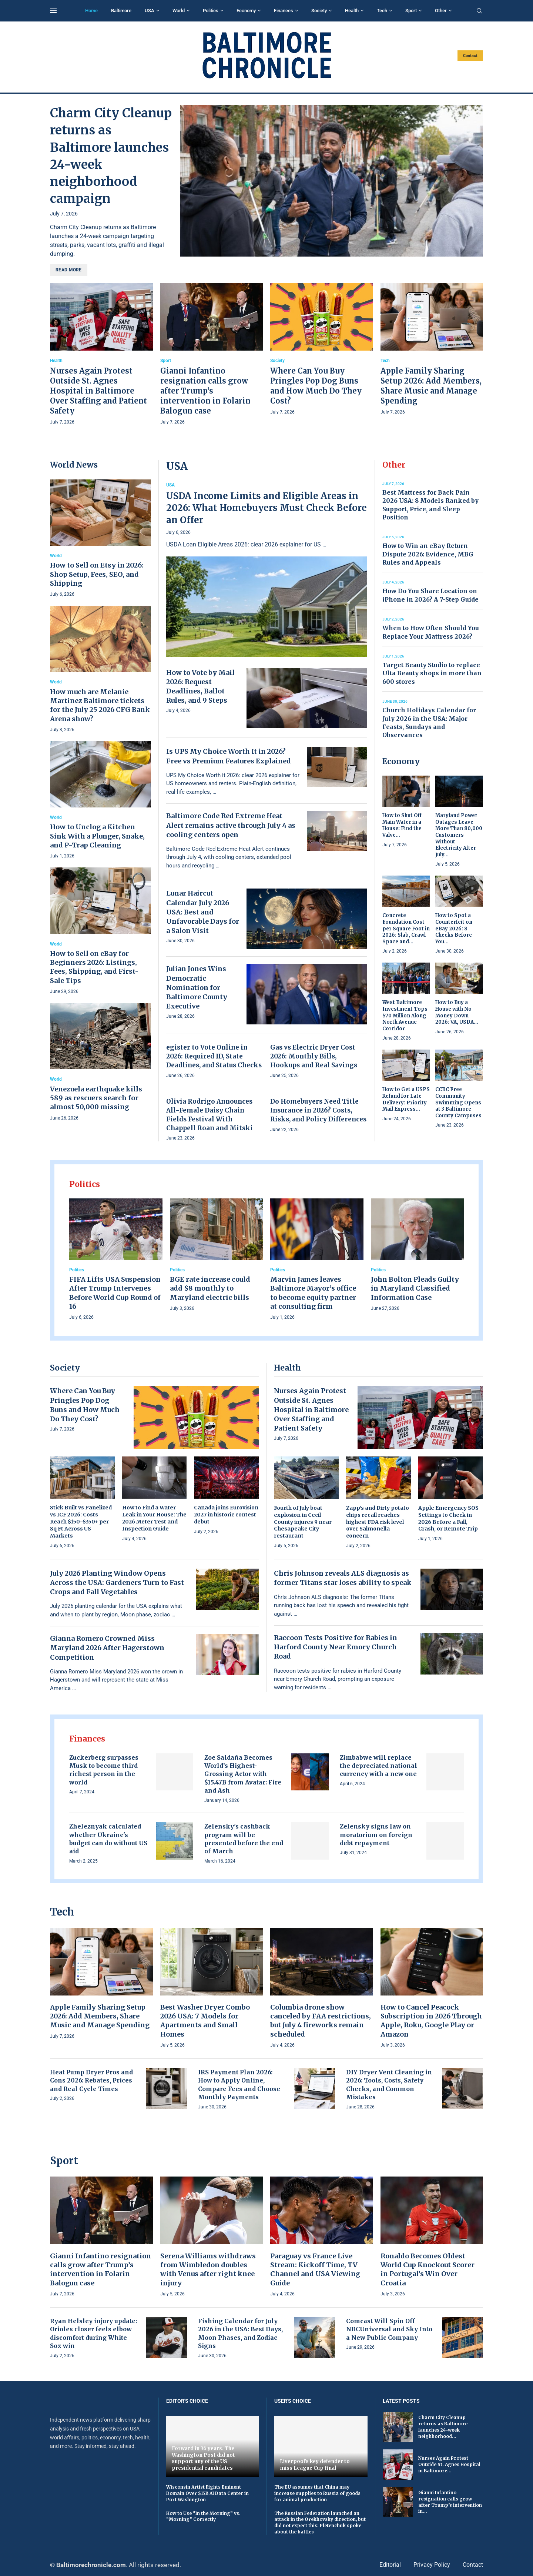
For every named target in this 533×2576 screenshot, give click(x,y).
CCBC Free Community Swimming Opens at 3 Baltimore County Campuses (458, 1102)
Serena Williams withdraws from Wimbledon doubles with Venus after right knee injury (208, 2269)
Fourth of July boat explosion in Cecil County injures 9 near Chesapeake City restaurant (303, 1522)
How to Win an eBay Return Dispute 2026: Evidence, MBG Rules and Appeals (427, 554)
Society (319, 10)
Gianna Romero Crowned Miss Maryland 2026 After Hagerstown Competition (107, 1647)
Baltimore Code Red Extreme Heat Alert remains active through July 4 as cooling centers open (230, 825)
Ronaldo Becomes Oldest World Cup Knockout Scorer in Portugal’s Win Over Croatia (428, 2269)
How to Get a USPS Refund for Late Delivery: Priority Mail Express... (406, 1099)
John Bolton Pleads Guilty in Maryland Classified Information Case (415, 1288)
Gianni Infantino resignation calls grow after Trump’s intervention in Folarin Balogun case (205, 390)
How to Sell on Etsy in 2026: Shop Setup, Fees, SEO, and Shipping (96, 574)
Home (91, 10)
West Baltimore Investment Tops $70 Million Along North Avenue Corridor (405, 1015)
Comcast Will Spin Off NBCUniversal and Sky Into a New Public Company (389, 2329)
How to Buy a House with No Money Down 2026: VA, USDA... (456, 1012)
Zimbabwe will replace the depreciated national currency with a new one (378, 1766)
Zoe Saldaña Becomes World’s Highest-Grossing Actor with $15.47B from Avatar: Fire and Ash (242, 1774)
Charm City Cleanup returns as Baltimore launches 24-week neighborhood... (442, 2427)
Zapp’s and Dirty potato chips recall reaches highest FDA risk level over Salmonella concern (377, 1522)
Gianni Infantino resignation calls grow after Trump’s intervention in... (450, 2502)
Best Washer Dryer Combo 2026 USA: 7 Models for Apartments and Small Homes (205, 2020)
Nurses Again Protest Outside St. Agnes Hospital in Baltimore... (449, 2464)
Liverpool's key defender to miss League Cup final (315, 2464)
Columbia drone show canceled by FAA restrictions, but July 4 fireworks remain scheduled (320, 2020)
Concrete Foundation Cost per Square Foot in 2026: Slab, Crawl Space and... (406, 928)
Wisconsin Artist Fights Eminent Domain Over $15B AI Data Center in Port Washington (207, 2493)
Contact (470, 55)
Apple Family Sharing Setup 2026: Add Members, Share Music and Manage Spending (100, 2016)
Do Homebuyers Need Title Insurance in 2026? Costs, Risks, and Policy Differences (318, 1110)
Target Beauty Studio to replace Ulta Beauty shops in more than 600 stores (432, 673)
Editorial (390, 2564)
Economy (246, 10)
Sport (411, 10)
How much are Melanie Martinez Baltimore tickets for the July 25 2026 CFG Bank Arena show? (100, 705)
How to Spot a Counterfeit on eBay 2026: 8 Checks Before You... (453, 928)
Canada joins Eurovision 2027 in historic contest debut (226, 1514)
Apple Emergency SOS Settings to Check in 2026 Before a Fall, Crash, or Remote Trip (448, 1518)
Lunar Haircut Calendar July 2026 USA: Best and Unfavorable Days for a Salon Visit (202, 912)
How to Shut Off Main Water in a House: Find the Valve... (402, 825)
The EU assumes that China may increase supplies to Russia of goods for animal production (317, 2493)
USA (149, 10)
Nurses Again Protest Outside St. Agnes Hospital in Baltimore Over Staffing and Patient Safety (98, 390)
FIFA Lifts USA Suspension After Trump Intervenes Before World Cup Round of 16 (115, 1293)
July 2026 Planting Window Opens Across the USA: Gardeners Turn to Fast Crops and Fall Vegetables (117, 1582)
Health (352, 10)
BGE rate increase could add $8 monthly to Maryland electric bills (210, 1288)
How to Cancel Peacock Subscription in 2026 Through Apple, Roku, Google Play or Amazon (431, 2020)
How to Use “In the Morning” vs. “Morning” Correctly (203, 2516)
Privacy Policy (431, 2564)
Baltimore (121, 10)
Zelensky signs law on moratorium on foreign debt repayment (376, 1835)
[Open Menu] (53, 10)
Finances (283, 10)
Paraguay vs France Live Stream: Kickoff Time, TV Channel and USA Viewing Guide (315, 2269)
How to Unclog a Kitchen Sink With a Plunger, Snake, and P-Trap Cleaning (97, 836)
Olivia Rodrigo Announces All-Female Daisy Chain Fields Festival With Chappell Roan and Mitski (209, 1114)
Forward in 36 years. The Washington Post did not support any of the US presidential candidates (203, 2458)
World (178, 10)
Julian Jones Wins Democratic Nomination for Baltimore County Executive (196, 987)
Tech (382, 10)
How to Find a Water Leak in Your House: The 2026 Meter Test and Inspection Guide (154, 1518)
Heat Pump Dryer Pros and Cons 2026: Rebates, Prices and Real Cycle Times (91, 2080)
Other (441, 10)
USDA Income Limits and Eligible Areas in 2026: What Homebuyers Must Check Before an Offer (266, 508)
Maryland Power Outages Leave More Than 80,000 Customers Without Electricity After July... (458, 834)
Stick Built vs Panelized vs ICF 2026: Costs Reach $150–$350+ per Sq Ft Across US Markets (81, 1521)
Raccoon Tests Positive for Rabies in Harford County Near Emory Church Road (335, 1646)
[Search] (479, 11)
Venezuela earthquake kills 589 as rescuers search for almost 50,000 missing (96, 1098)
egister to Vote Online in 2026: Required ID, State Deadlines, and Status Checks (214, 1056)
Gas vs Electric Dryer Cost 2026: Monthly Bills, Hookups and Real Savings (313, 1056)
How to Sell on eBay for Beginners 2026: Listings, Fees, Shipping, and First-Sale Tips (94, 967)
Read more (69, 269)
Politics (210, 10)
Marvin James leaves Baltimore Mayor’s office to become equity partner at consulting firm (313, 1293)
